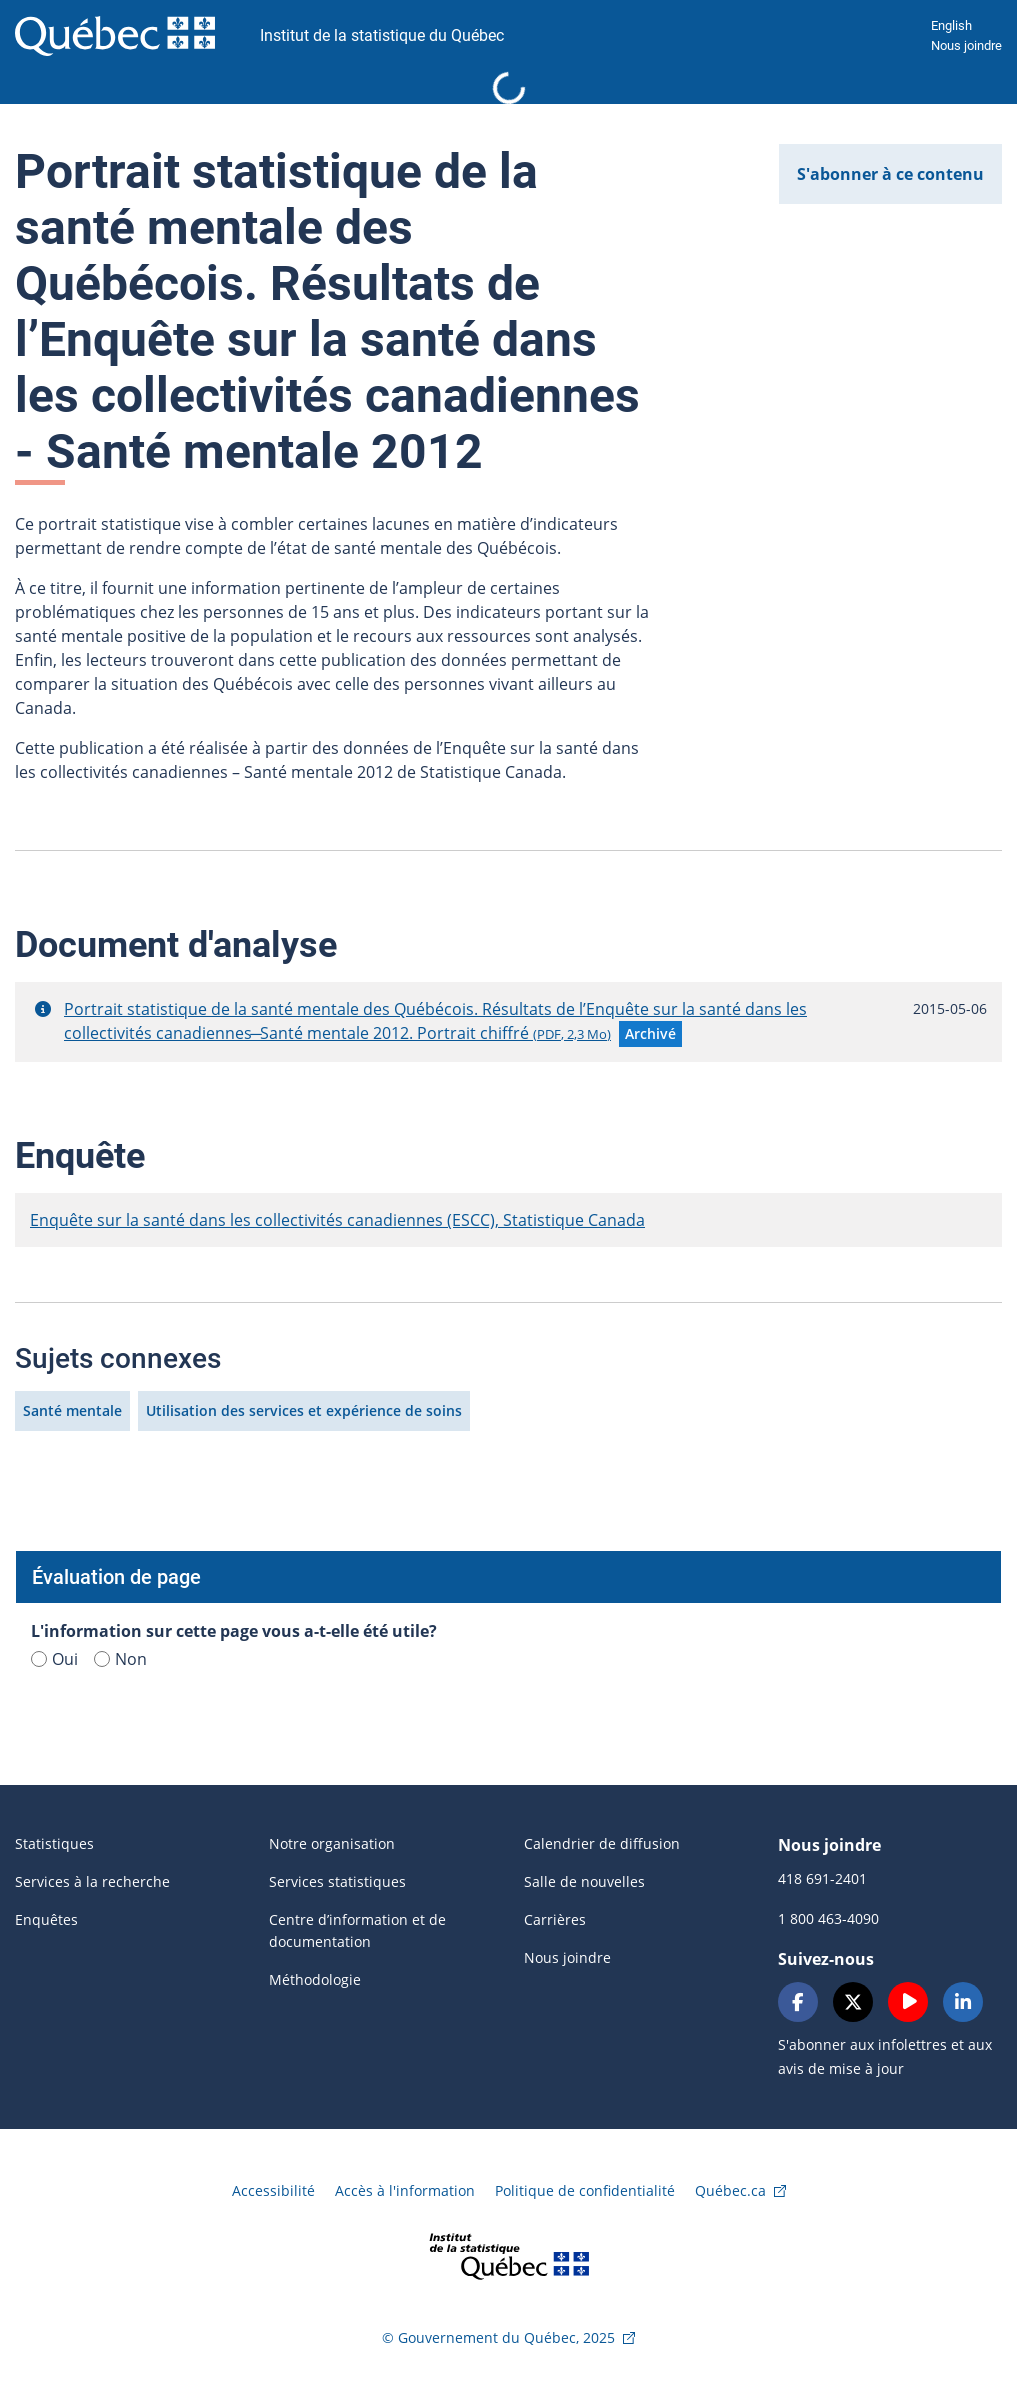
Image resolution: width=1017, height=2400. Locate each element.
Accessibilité (273, 2190)
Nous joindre (966, 45)
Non (120, 1659)
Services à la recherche (92, 1881)
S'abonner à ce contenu (890, 174)
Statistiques (54, 1843)
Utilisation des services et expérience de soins (304, 1410)
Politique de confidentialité (585, 2190)
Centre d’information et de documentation (357, 1930)
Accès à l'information (405, 2190)
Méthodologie (315, 1979)
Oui (54, 1659)
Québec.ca (730, 2190)
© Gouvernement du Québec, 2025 (498, 2337)
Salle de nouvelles (584, 1881)
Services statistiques (337, 1881)
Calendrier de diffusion (602, 1843)
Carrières (555, 1919)
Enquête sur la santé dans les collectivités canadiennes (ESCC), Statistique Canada (337, 1220)
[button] (43, 1009)
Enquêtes (46, 1919)
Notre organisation (332, 1843)
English (951, 25)
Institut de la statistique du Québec (382, 35)
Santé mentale (72, 1410)
